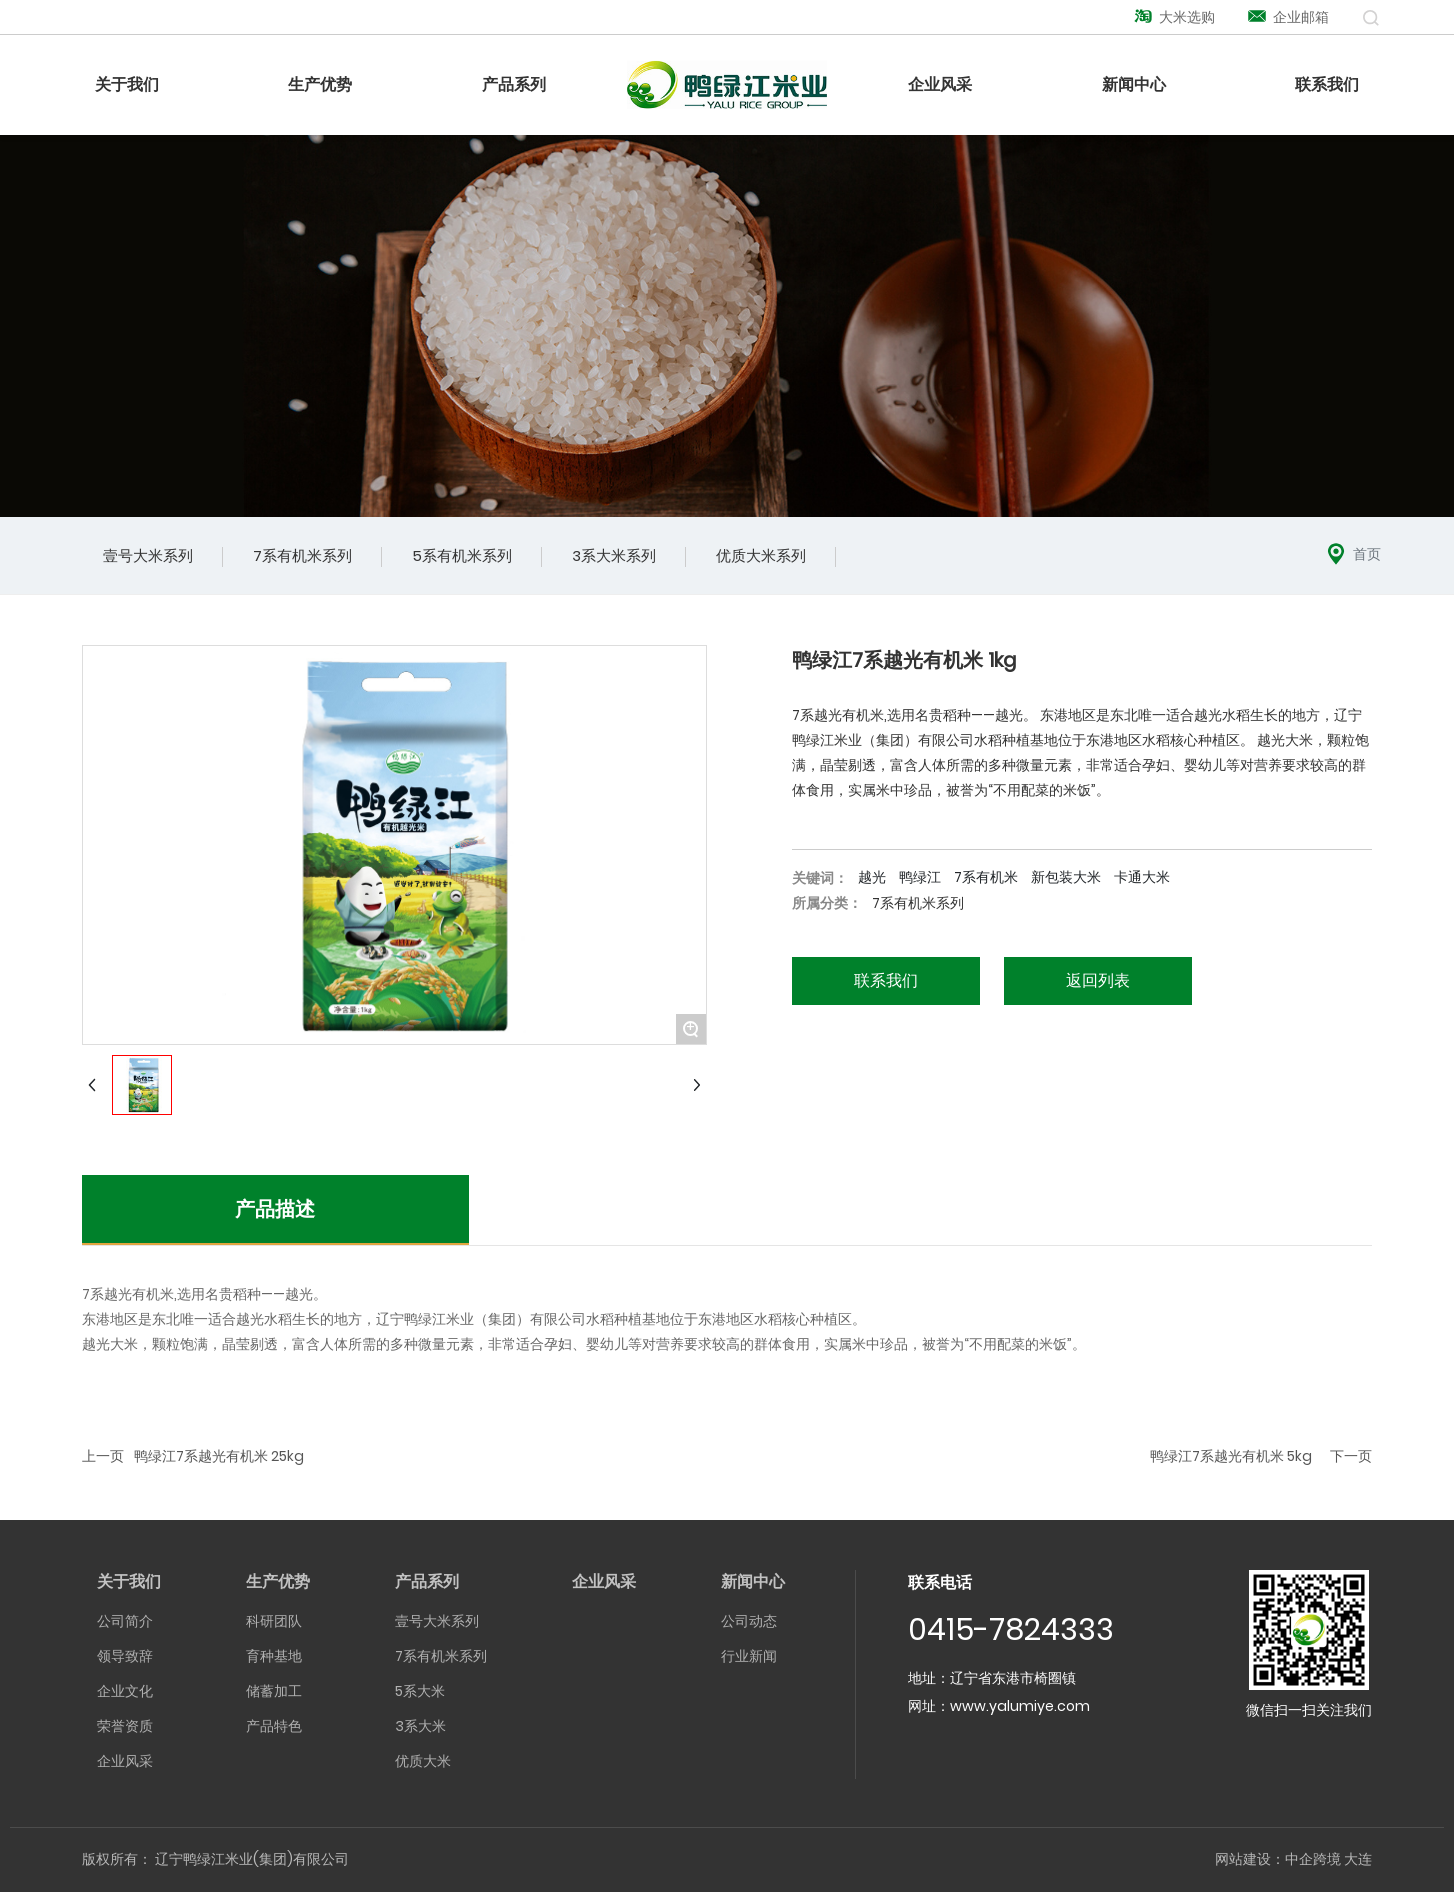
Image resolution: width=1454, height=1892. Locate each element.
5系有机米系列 (462, 555)
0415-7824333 (1011, 1630)
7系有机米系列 (302, 555)
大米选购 (1174, 17)
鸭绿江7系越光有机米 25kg (219, 1456)
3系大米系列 (614, 555)
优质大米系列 (761, 555)
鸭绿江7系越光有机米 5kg (1231, 1456)
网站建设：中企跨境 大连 (1293, 1859)
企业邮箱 (1288, 17)
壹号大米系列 (148, 555)
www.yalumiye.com (1020, 1706)
